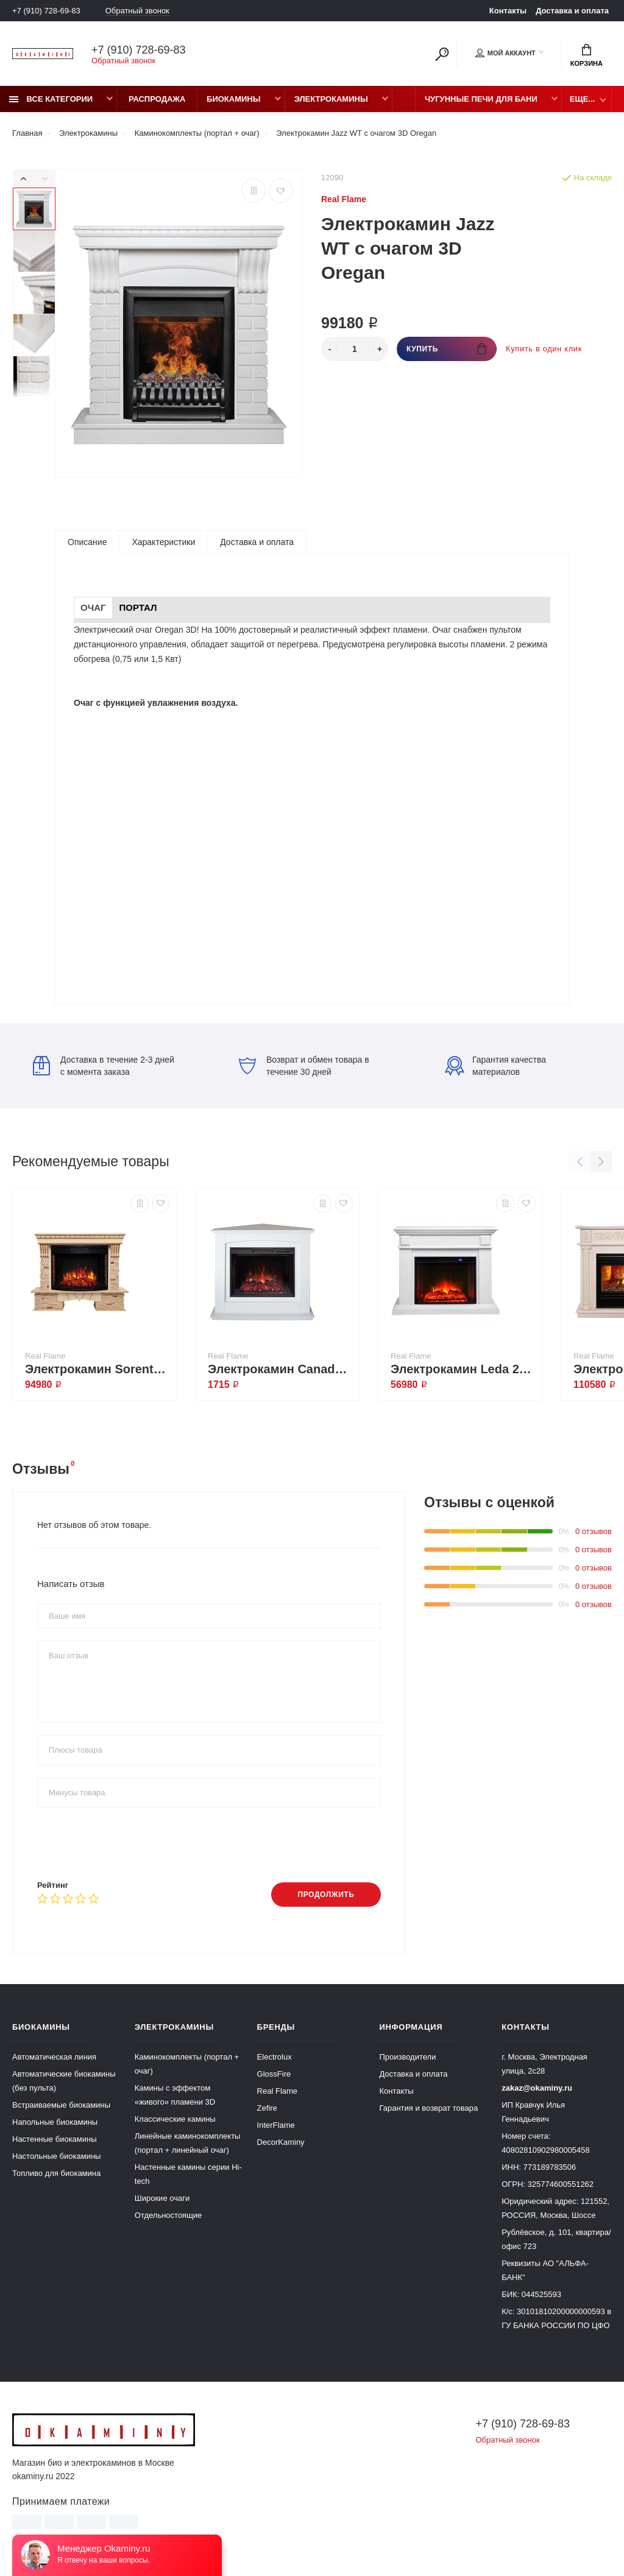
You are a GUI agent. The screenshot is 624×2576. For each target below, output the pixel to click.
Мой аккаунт (505, 53)
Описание (87, 542)
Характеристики (163, 542)
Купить (446, 348)
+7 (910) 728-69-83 (46, 10)
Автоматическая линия (54, 2056)
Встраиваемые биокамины (61, 2105)
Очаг (93, 607)
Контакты (507, 10)
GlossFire (274, 2073)
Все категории (51, 99)
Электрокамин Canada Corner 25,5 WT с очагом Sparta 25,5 (280, 1369)
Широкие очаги (162, 2198)
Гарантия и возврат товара (428, 2108)
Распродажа (157, 99)
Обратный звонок (137, 10)
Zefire (267, 2108)
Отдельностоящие (168, 2215)
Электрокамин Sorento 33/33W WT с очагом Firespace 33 (97, 1369)
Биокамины (233, 99)
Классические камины (175, 2119)
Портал (138, 607)
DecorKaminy (281, 2142)
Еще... (582, 99)
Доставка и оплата (572, 10)
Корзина (586, 55)
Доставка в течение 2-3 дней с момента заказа (103, 1066)
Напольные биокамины (55, 2122)
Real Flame (277, 2091)
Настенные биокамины (54, 2139)
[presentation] (129, 1844)
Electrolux (274, 2056)
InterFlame (276, 2125)
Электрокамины (331, 99)
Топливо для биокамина (56, 2173)
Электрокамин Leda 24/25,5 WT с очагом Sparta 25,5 (463, 1369)
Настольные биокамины (56, 2156)
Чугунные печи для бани (481, 99)
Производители (407, 2056)
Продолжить (325, 1894)
